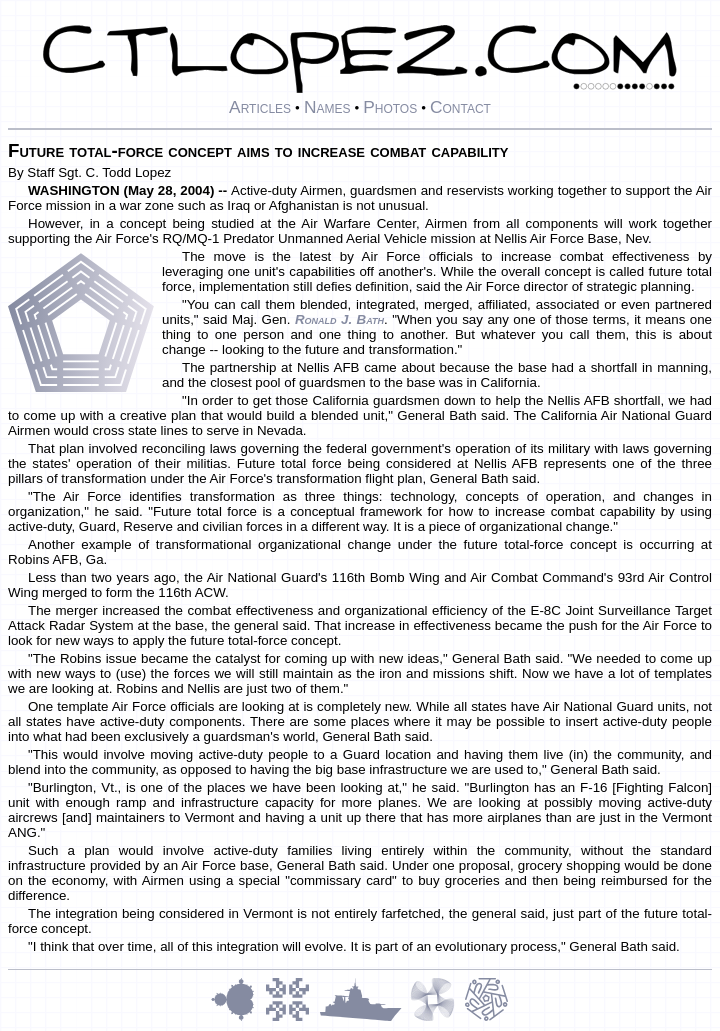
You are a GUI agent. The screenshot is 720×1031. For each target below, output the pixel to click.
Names (327, 107)
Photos (390, 107)
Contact (460, 107)
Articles (260, 107)
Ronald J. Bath (339, 319)
